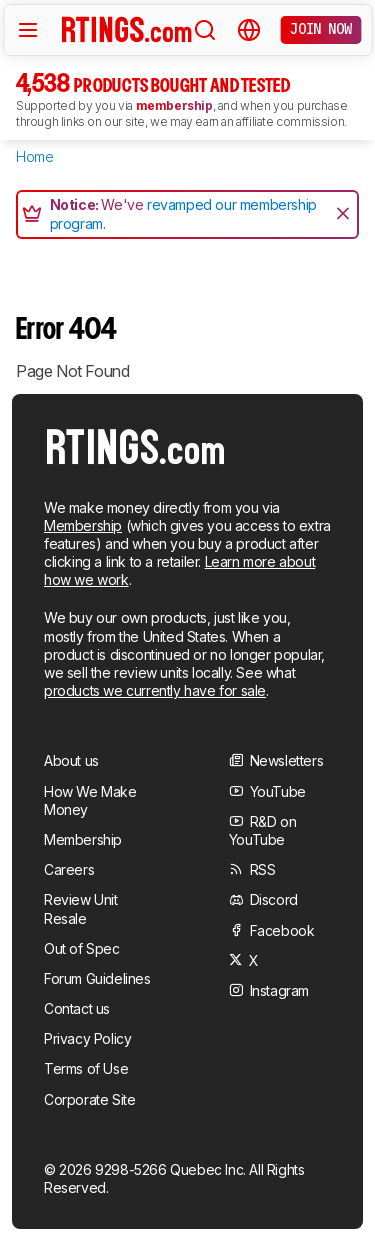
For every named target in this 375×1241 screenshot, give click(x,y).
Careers (69, 869)
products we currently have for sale (155, 690)
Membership (83, 525)
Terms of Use (86, 1068)
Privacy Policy (87, 1038)
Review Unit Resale (81, 908)
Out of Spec (82, 948)
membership (174, 105)
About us (71, 760)
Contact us (77, 1008)
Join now (320, 29)
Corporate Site (89, 1099)
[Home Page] (127, 29)
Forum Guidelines (97, 978)
